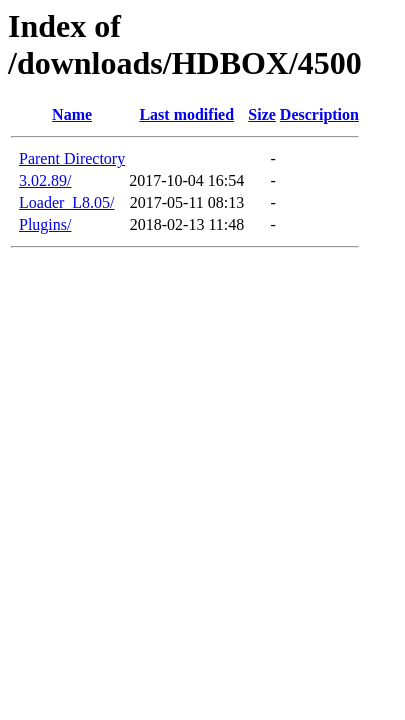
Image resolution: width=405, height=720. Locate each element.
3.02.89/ (45, 180)
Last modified (186, 114)
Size (262, 114)
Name (72, 114)
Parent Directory (72, 158)
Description (319, 114)
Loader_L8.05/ (67, 202)
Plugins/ (45, 224)
